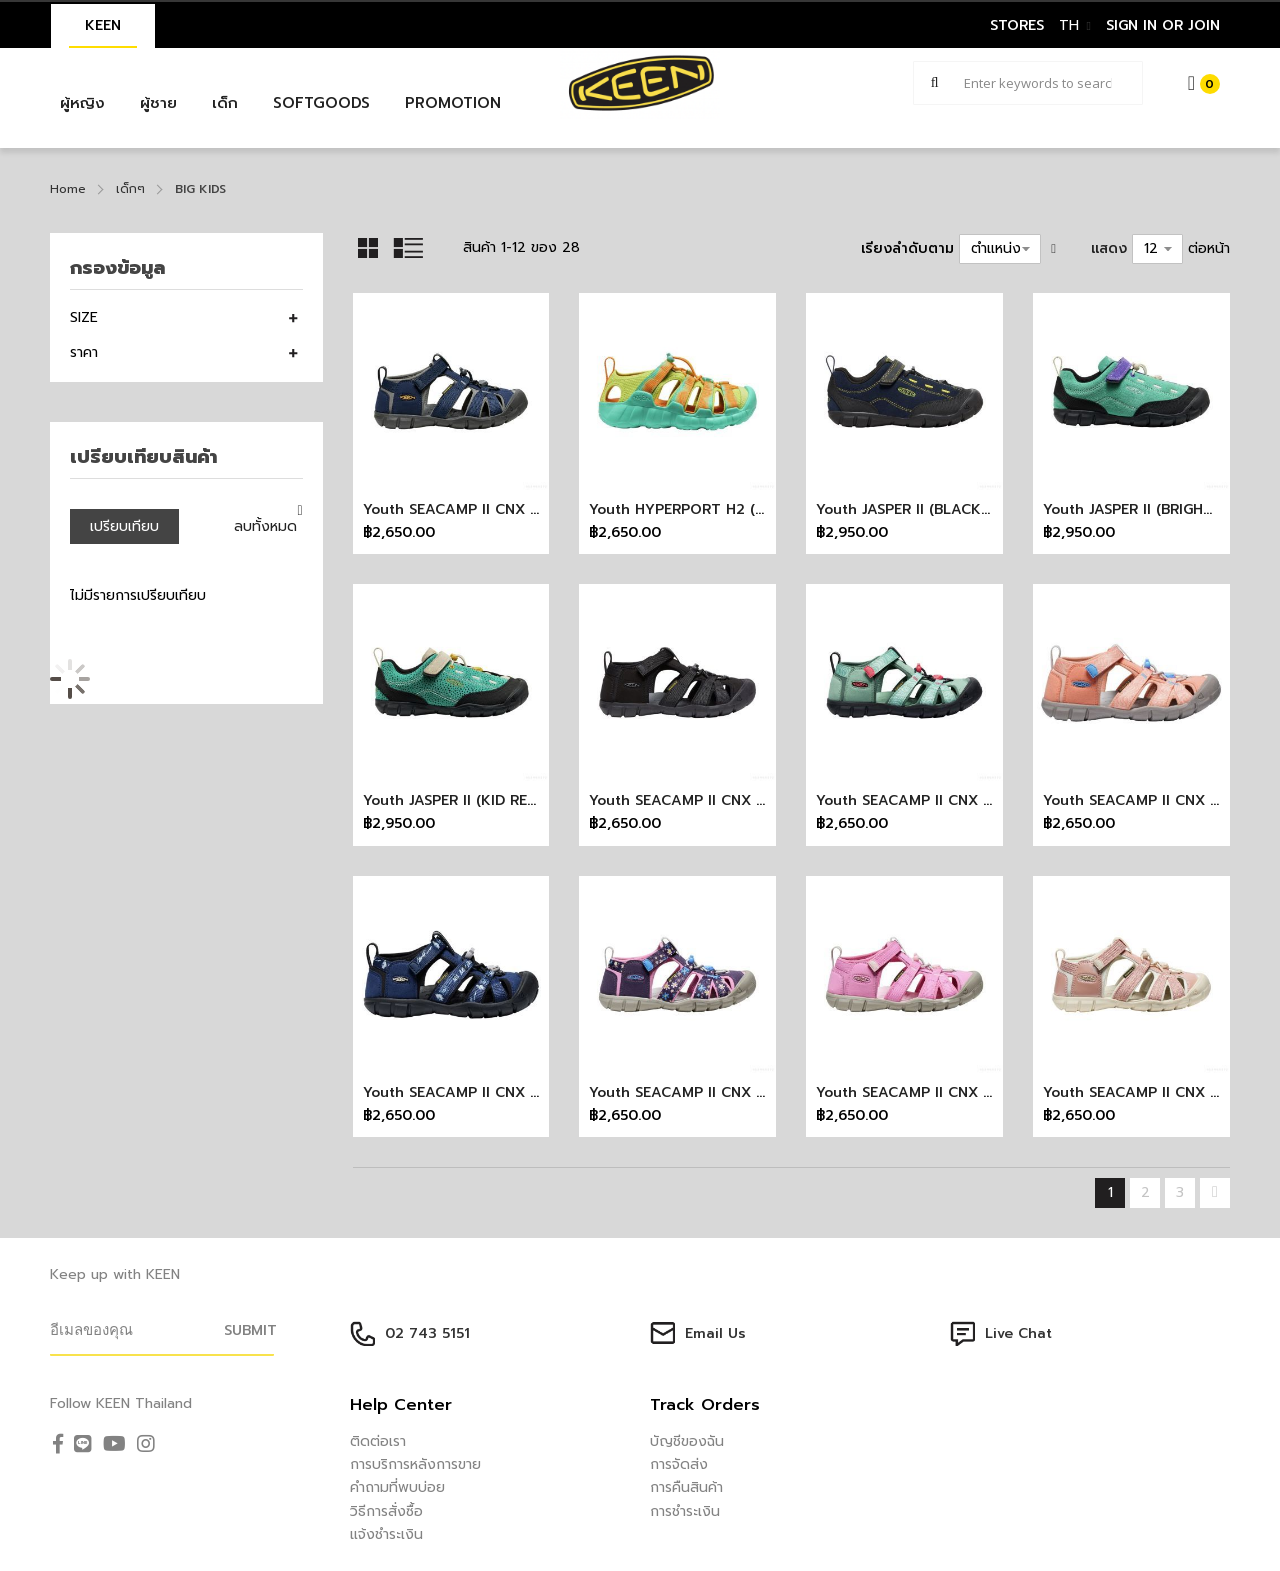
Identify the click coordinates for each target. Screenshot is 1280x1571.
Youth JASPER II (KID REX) (452, 800)
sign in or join (1163, 25)
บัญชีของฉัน (687, 1441)
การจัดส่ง (679, 1464)
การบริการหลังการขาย (415, 1464)
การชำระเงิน (685, 1511)
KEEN (103, 25)
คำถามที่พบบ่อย (397, 1487)
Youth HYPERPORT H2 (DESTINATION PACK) (743, 509)
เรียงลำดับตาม (907, 248)
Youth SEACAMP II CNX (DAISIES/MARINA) (735, 1092)
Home (68, 189)
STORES (1017, 25)
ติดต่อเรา (378, 1441)
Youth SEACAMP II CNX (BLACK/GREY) (722, 800)
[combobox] (1028, 83)
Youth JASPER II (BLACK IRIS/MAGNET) (949, 509)
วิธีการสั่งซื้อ (386, 1511)
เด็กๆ (130, 189)
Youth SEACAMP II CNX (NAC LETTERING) (507, 1092)
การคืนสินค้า (686, 1487)
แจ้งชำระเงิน (386, 1534)
